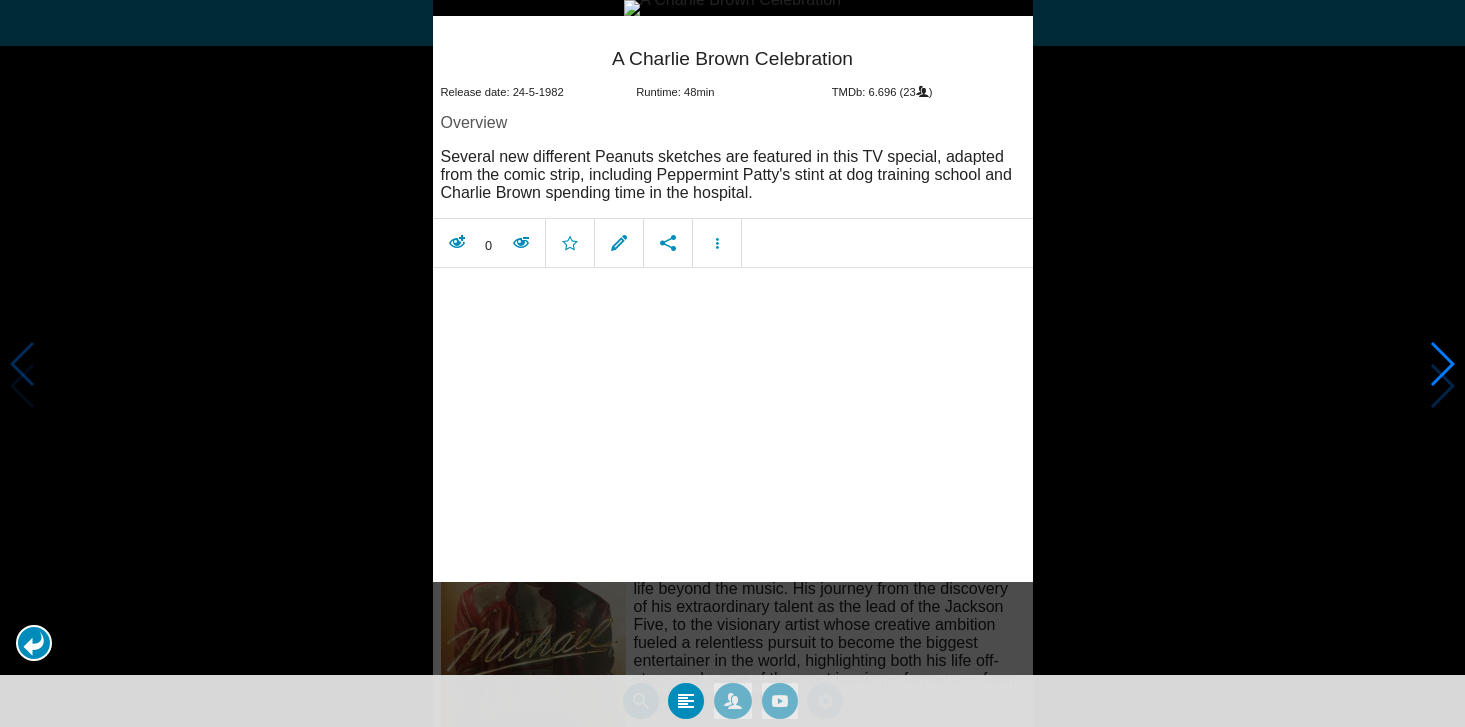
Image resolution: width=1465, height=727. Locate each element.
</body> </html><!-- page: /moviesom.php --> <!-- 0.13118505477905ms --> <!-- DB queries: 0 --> (732, 363)
